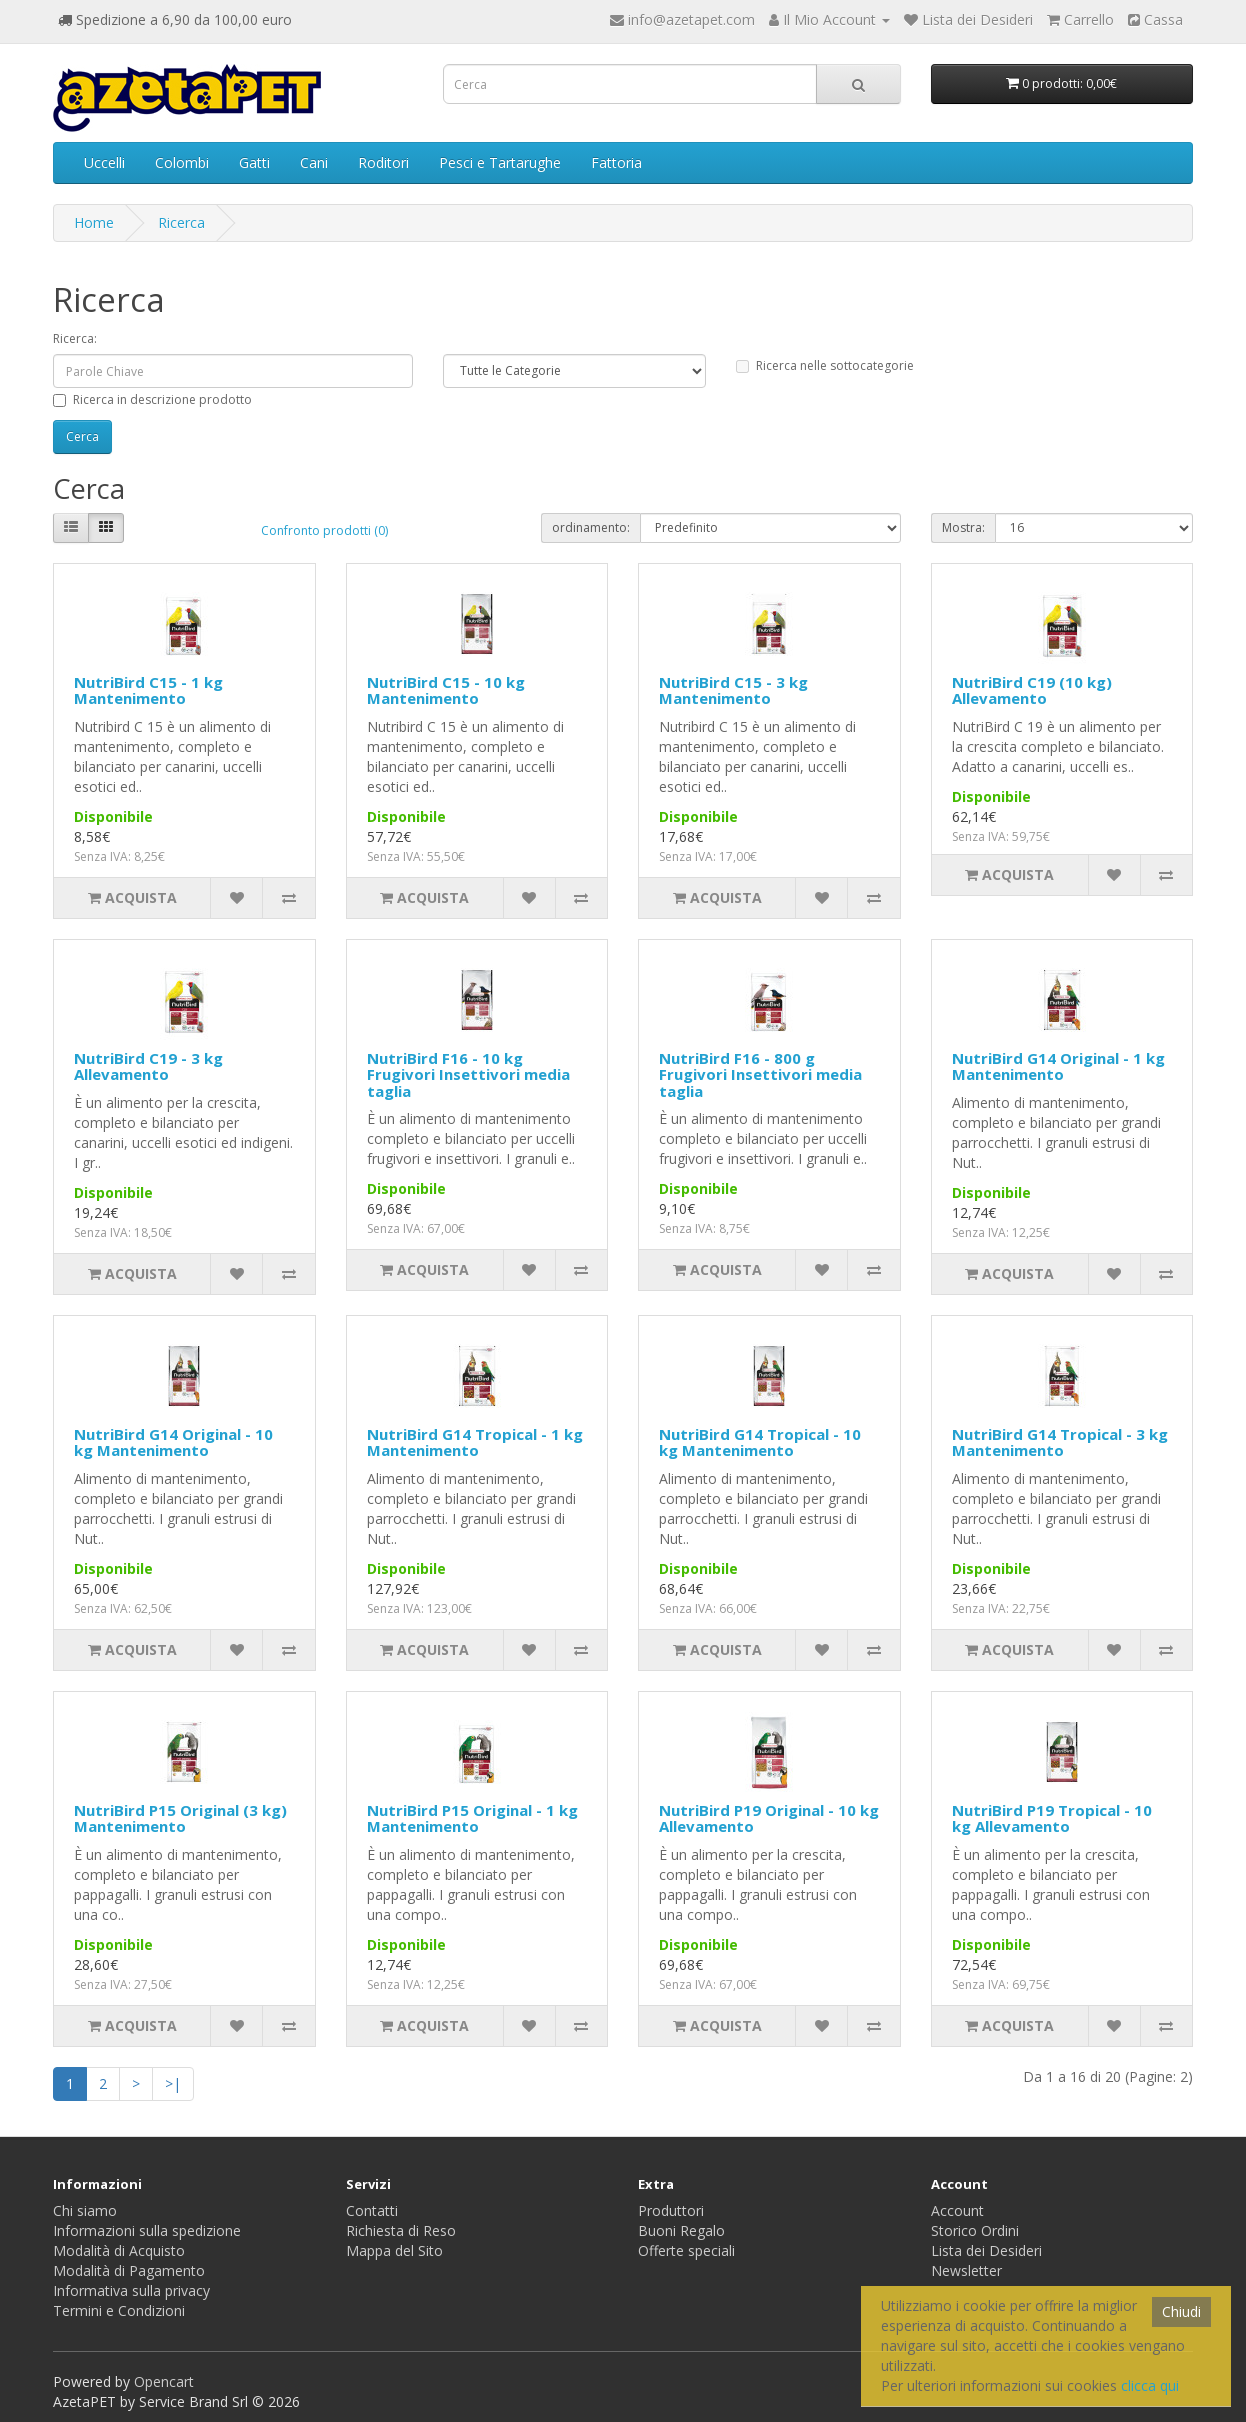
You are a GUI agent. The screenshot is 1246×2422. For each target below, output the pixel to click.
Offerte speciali (686, 2250)
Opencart (164, 2381)
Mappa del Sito (394, 2250)
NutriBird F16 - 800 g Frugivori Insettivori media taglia (760, 1074)
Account (957, 2210)
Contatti (372, 2210)
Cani (314, 162)
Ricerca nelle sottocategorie (825, 365)
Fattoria (616, 162)
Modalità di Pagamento (129, 2270)
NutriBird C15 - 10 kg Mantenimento (446, 690)
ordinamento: (591, 527)
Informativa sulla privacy (131, 2290)
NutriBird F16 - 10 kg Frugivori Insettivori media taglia (468, 1074)
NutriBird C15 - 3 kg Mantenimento (733, 690)
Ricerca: (75, 338)
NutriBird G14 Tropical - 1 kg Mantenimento (475, 1442)
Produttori (671, 2210)
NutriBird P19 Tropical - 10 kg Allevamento (1052, 1818)
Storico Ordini (975, 2230)
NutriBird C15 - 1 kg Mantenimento (148, 690)
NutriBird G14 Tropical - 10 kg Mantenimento (760, 1442)
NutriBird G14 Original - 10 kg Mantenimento (173, 1442)
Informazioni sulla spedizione (147, 2230)
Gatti (254, 162)
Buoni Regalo (681, 2230)
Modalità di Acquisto (119, 2250)
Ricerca (181, 222)
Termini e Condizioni (119, 2310)
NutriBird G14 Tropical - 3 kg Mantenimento (1060, 1442)
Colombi (182, 162)
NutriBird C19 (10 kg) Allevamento (1032, 690)
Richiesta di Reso (401, 2230)
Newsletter (966, 2270)
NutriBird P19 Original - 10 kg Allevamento (769, 1818)
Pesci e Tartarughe (500, 162)
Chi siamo (85, 2210)
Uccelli (104, 162)
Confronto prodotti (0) (324, 530)
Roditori (383, 162)
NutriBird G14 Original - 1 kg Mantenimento (1058, 1066)
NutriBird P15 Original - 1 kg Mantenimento (472, 1818)
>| (173, 2083)
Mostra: (963, 527)
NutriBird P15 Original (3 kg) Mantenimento (180, 1818)
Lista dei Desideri (986, 2250)
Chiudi (1181, 2311)
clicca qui (1150, 2385)
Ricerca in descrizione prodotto (152, 399)
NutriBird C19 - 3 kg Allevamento (148, 1066)
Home (94, 222)
